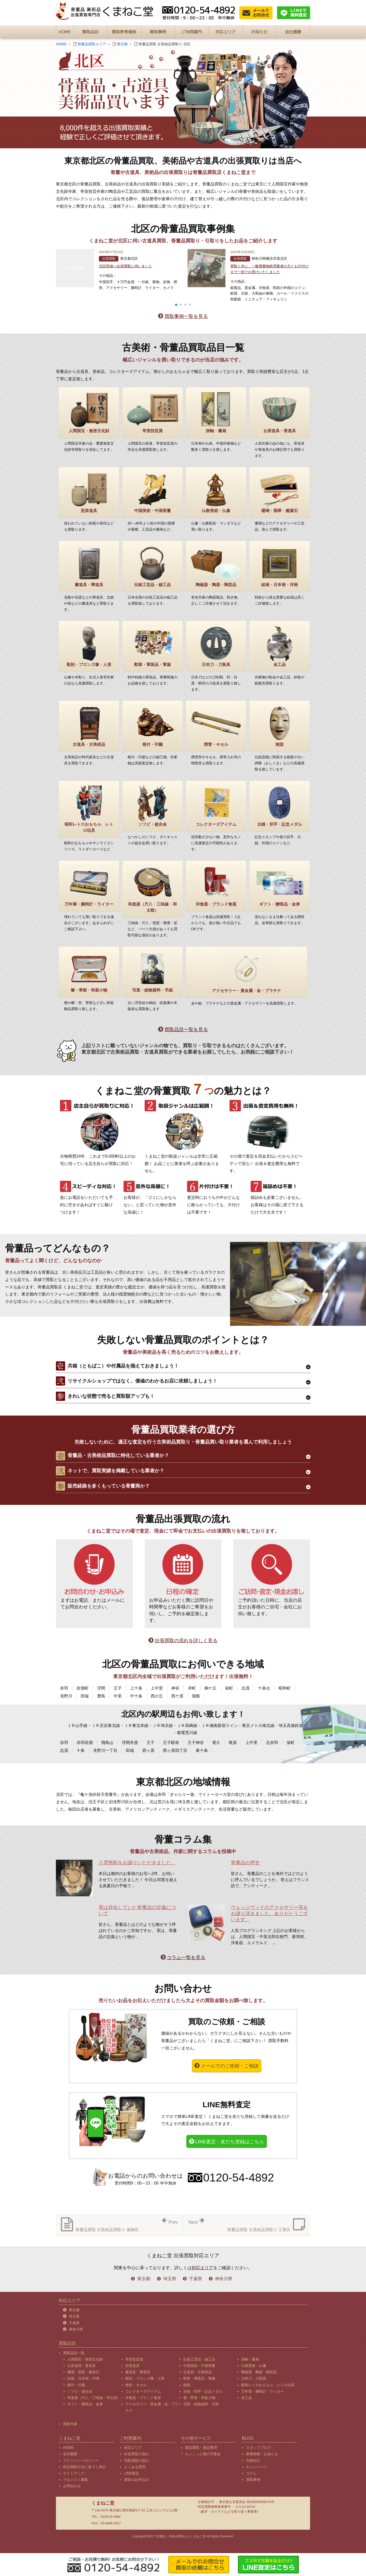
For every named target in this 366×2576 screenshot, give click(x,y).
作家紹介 (253, 2460)
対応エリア (202, 2267)
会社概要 (70, 2454)
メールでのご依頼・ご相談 (230, 2066)
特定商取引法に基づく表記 (84, 2467)
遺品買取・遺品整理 (201, 2448)
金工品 (246, 2398)
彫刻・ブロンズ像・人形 (144, 2378)
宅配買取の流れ (136, 2460)
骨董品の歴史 (245, 1862)
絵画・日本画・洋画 (83, 2378)
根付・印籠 (76, 2385)
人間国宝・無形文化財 (85, 2359)
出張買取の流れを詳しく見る (186, 1640)
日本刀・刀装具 (253, 2378)
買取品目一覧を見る (186, 1029)
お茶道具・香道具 (81, 2366)
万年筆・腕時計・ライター (262, 2391)
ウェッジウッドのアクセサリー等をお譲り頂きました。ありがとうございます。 (269, 1913)
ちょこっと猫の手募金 (203, 2454)
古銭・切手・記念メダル (202, 2391)
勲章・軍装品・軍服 (199, 2378)
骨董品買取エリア (92, 44)
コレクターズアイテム (143, 2391)
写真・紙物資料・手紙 (201, 2404)
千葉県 (195, 2278)
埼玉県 (169, 2278)
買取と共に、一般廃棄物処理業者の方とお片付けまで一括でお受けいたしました (269, 269)
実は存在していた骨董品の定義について (137, 1910)
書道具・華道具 (137, 2372)
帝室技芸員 (134, 2359)
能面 (186, 2385)
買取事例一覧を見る (186, 316)
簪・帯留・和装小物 (199, 2398)
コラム (251, 2473)
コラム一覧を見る (186, 1957)
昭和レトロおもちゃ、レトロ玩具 (268, 2385)
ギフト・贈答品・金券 (85, 2404)
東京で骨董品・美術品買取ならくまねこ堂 (176, 2536)
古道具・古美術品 (197, 2372)
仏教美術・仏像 (253, 2366)
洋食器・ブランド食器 (143, 2398)
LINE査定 (131, 2473)
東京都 (122, 44)
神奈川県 (223, 2278)
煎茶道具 (132, 2366)
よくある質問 (134, 2467)
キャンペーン (256, 2467)
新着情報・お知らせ (262, 2454)
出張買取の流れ (136, 2454)
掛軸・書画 (250, 2359)
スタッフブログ (258, 2448)
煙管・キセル (136, 2385)
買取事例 (253, 2480)
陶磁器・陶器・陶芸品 (259, 2372)
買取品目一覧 (73, 2353)
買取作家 (70, 2424)
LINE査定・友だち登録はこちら (229, 2141)
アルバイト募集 (75, 2480)
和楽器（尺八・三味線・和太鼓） (94, 2398)
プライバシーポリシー (81, 2460)
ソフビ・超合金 (79, 2391)
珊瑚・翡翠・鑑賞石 (83, 2372)
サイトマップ (73, 2473)
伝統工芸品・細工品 (199, 2359)
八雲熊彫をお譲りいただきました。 (137, 1862)
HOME (61, 44)
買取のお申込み (136, 2480)
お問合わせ (72, 2486)
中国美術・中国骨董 (199, 2366)
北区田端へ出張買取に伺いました (125, 266)
